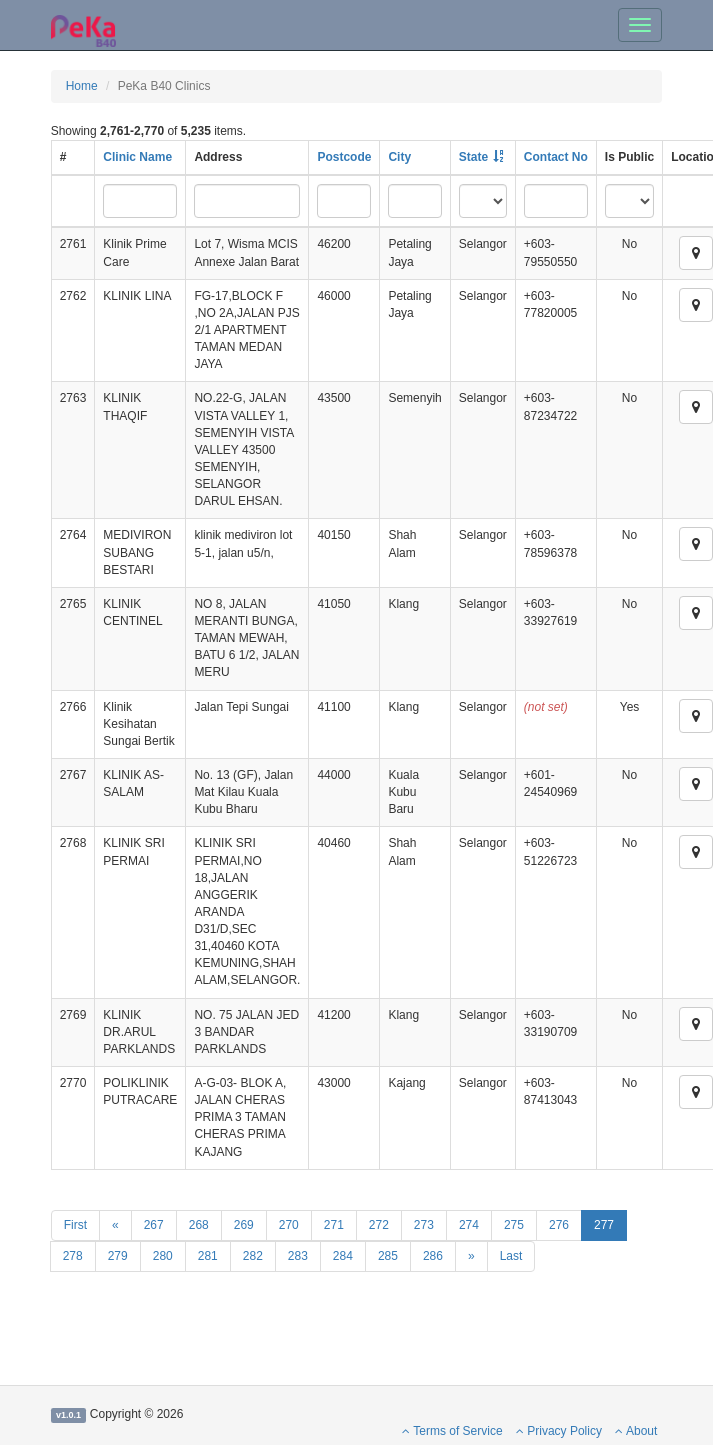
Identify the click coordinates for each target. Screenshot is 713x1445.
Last (511, 1256)
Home (82, 86)
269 (244, 1225)
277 (604, 1225)
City (399, 157)
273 (424, 1225)
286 (433, 1256)
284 (343, 1256)
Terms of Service (452, 1431)
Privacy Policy (559, 1431)
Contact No (556, 157)
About (636, 1431)
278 (73, 1256)
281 (208, 1256)
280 (163, 1256)
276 (559, 1225)
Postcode (344, 157)
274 (469, 1225)
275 (514, 1225)
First (75, 1225)
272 (379, 1225)
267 (154, 1225)
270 (289, 1225)
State (473, 157)
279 (118, 1256)
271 (334, 1225)
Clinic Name (137, 157)
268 (199, 1225)
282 (253, 1256)
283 (298, 1256)
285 (388, 1256)
